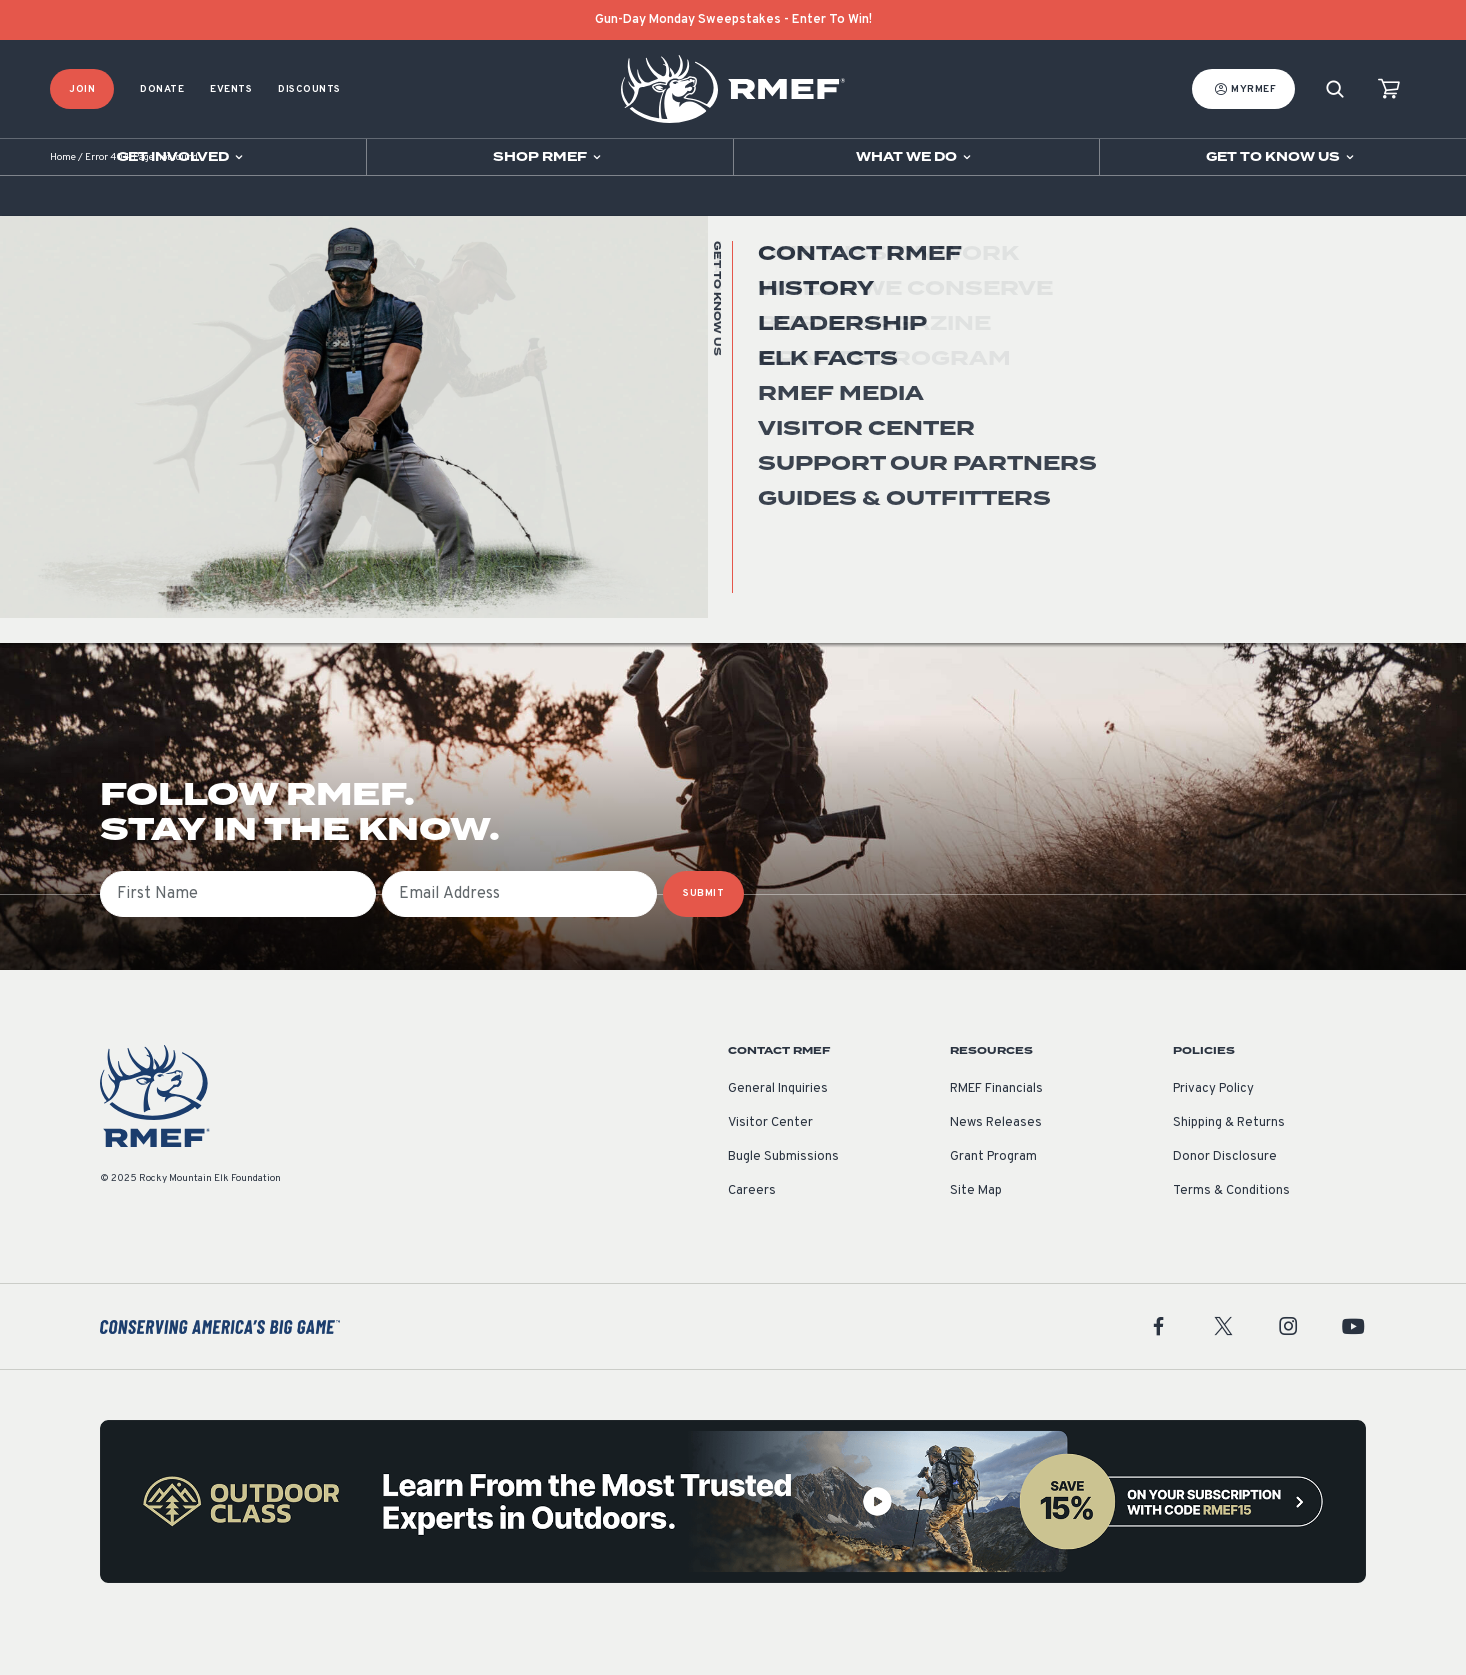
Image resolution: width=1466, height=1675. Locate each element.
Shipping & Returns (1229, 1165)
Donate (162, 89)
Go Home (1322, 404)
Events (231, 89)
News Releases (996, 1165)
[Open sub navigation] (183, 157)
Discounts (309, 89)
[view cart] (1389, 89)
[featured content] (733, 1543)
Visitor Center (770, 1165)
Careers (752, 1233)
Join (82, 89)
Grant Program (993, 1199)
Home (63, 199)
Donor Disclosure (1225, 1199)
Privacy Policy (1213, 1131)
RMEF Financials (996, 1131)
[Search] (1335, 89)
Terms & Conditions (1231, 1233)
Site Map (976, 1233)
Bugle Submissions (783, 1199)
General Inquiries (778, 1131)
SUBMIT (703, 935)
